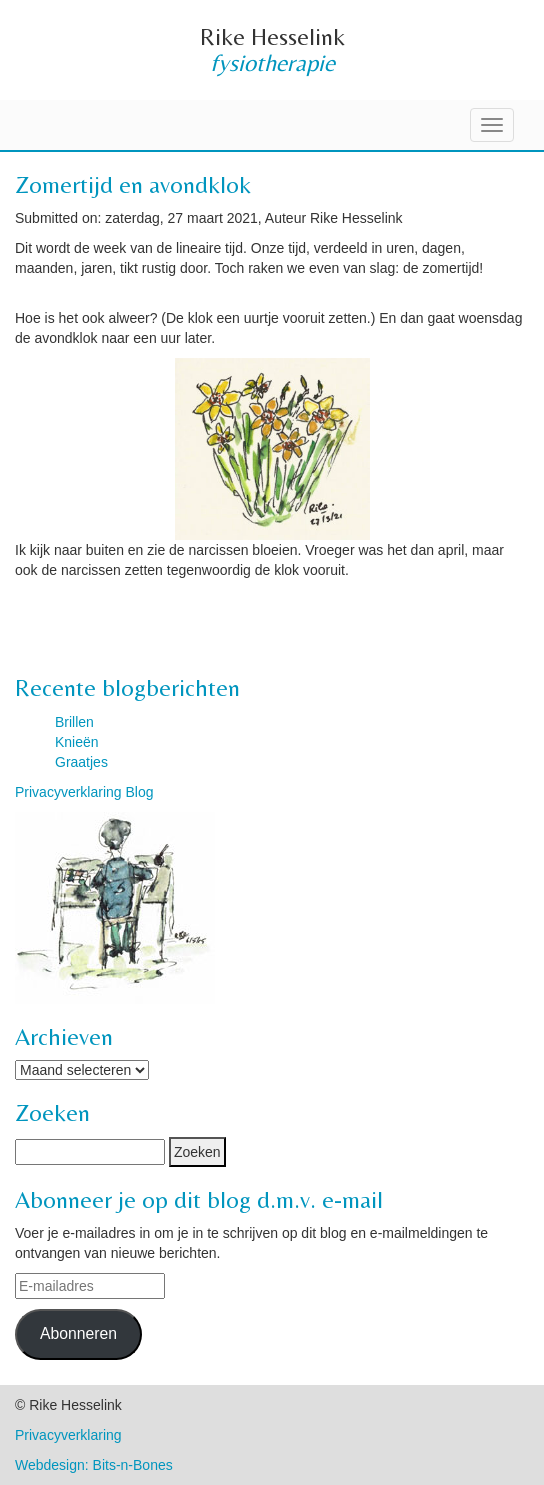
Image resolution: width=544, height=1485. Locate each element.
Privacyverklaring (68, 1435)
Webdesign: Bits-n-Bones (94, 1465)
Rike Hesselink (272, 36)
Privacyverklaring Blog (84, 792)
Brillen (74, 722)
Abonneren (78, 1333)
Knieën (77, 742)
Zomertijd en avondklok (133, 184)
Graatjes (81, 762)
